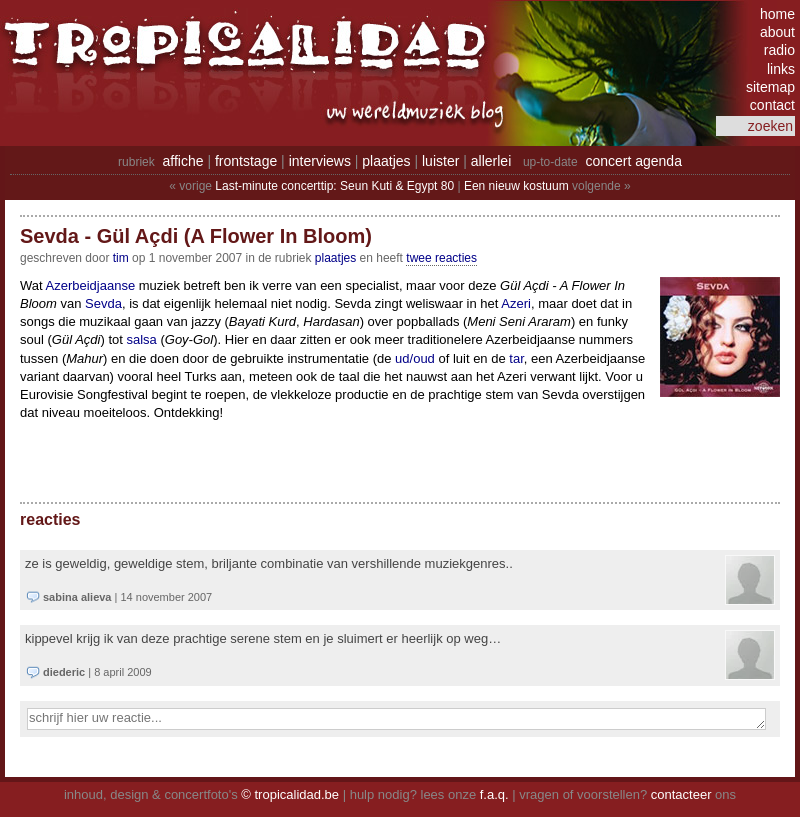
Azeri (516, 303)
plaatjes (386, 161)
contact (772, 105)
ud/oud (415, 358)
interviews (320, 161)
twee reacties (441, 258)
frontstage (246, 161)
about (777, 32)
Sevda (103, 303)
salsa (141, 339)
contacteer (681, 794)
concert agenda (633, 161)
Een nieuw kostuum (516, 186)
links (781, 69)
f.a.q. (494, 794)
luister (440, 161)
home (777, 14)
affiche (183, 161)
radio (779, 50)
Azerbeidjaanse (91, 285)
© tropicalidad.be (290, 794)
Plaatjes (335, 258)
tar (516, 358)
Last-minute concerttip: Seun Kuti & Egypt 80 (334, 186)
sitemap (770, 87)
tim (121, 258)
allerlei (491, 161)
